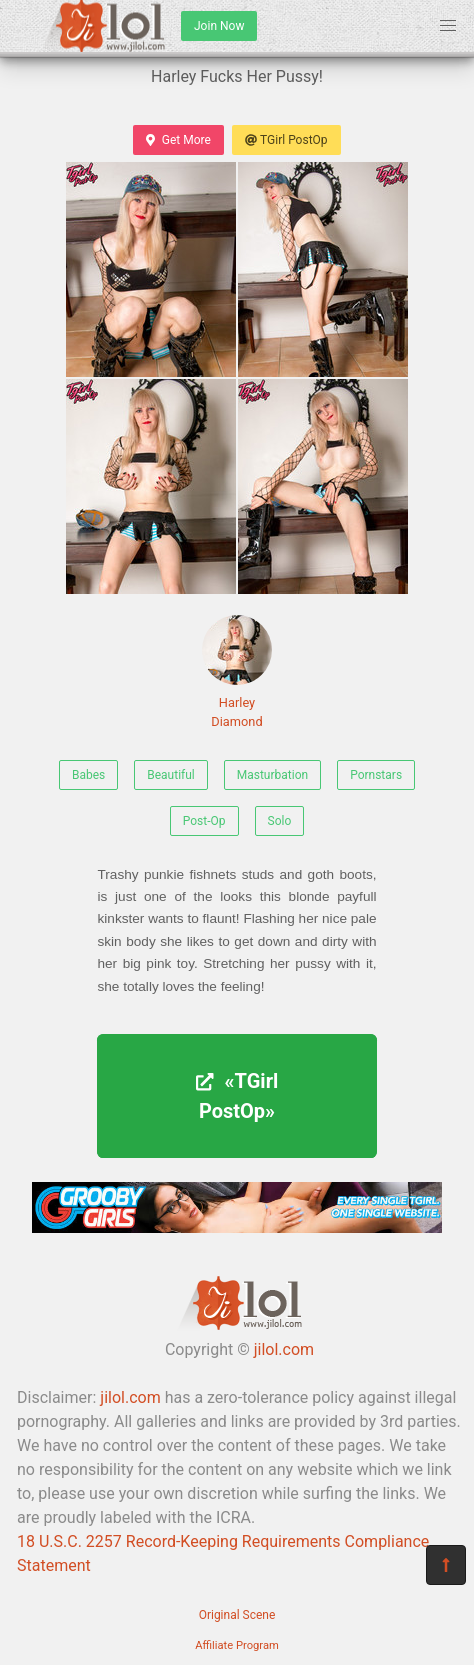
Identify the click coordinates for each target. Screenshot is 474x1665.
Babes (88, 775)
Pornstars (376, 775)
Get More (178, 140)
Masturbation (272, 775)
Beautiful (171, 775)
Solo (280, 821)
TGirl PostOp (286, 140)
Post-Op (204, 821)
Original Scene (237, 1615)
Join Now (219, 26)
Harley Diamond (237, 672)
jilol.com (284, 1349)
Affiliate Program (237, 1645)
